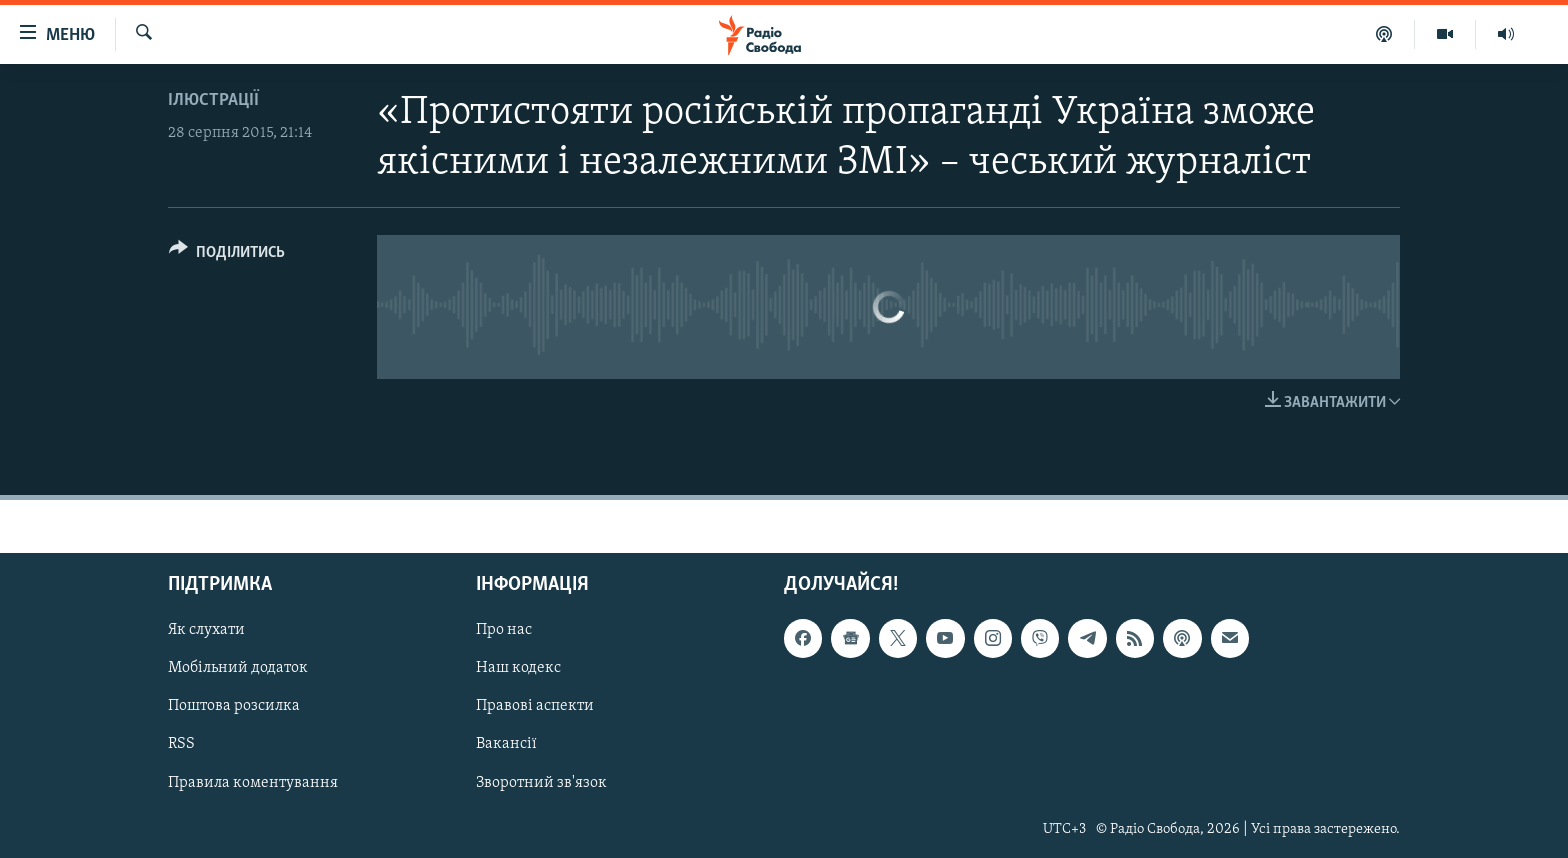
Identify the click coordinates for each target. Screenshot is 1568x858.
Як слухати (206, 630)
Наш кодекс (518, 668)
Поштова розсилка (234, 706)
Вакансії (506, 744)
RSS (181, 744)
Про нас (504, 630)
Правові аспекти (535, 706)
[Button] (227, 255)
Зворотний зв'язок (541, 782)
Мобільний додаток (238, 668)
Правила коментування (253, 782)
